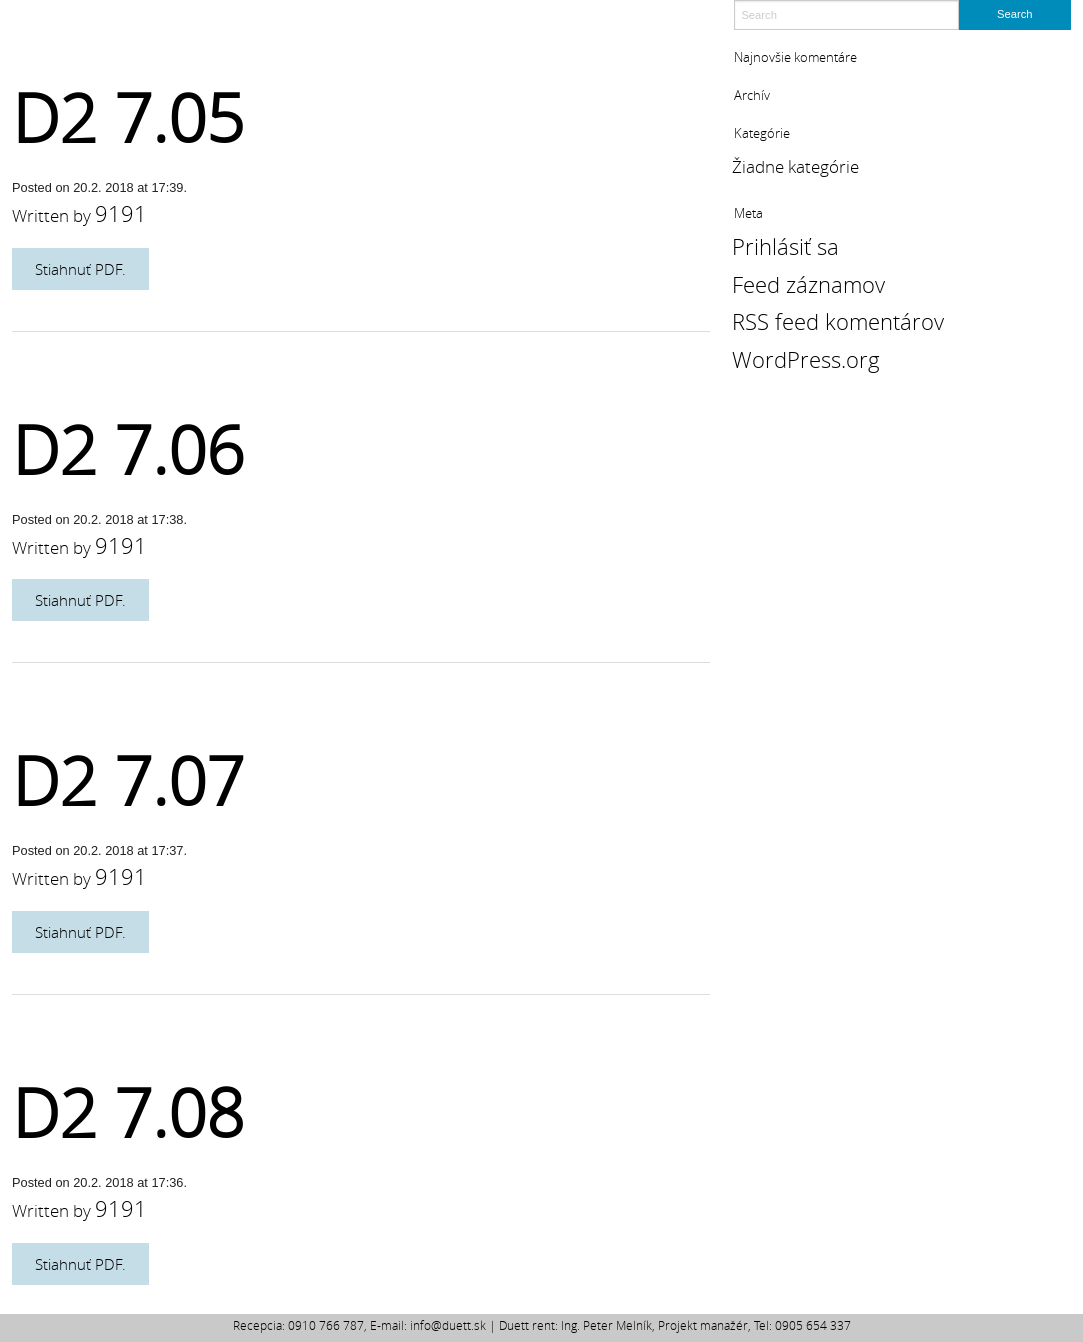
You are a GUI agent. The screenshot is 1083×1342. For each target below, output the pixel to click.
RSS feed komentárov (838, 321)
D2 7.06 (128, 449)
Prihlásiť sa (785, 246)
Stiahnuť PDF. (80, 269)
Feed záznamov (808, 284)
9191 (121, 213)
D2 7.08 (128, 1112)
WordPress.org (806, 359)
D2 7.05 (128, 117)
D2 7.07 (128, 780)
